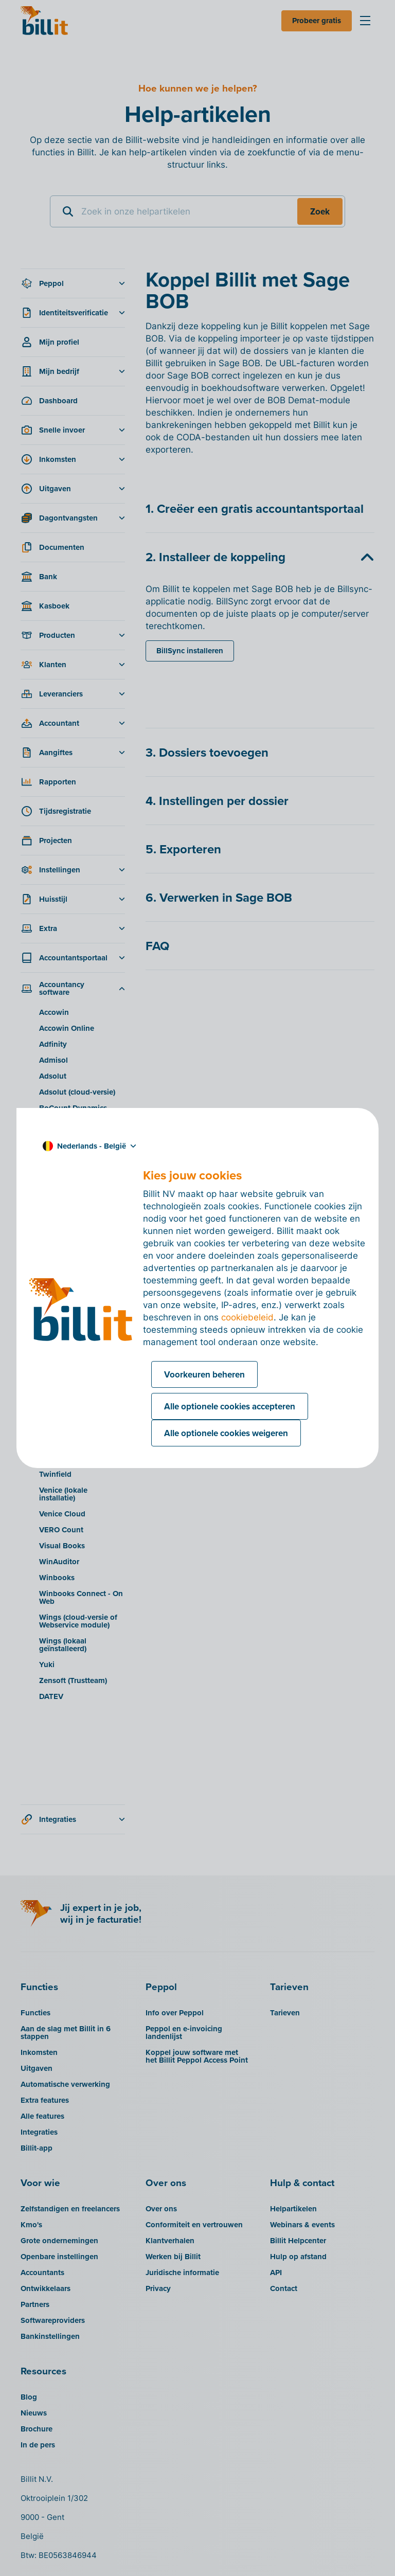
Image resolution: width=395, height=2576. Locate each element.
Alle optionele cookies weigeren (226, 1433)
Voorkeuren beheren (204, 1374)
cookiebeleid (247, 1317)
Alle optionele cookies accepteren (229, 1406)
